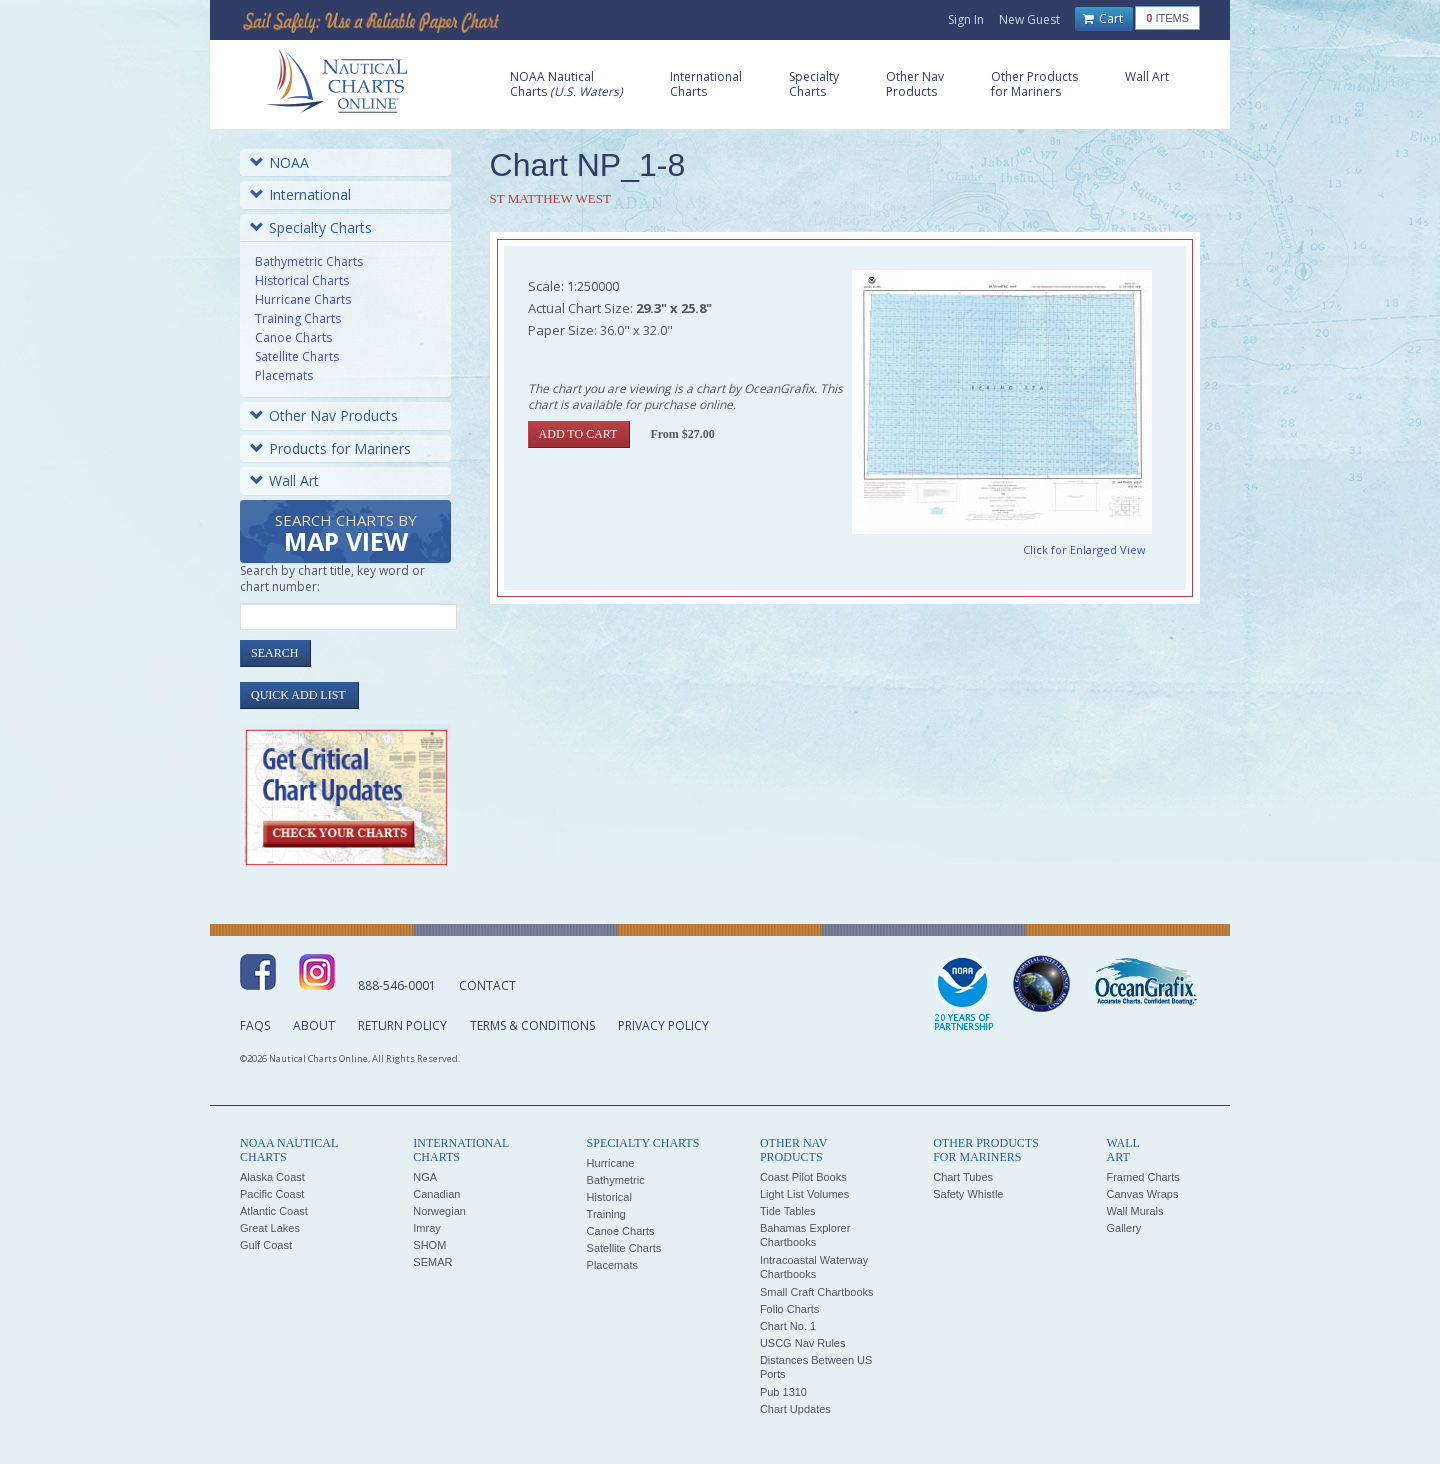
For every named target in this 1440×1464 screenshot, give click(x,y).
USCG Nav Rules (803, 1343)
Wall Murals (1134, 1211)
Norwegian (439, 1211)
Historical (609, 1197)
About (314, 1025)
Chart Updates (795, 1409)
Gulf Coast (266, 1245)
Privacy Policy (663, 1025)
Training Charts (298, 318)
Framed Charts (1142, 1177)
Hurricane (611, 1163)
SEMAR (432, 1262)
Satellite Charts (297, 356)
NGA (425, 1177)
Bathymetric (616, 1180)
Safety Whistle (968, 1194)
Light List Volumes (804, 1194)
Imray (427, 1228)
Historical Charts (302, 280)
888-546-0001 (397, 985)
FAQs (255, 1025)
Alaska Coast (272, 1177)
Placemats (284, 375)
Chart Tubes (963, 1177)
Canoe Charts (293, 337)
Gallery (1123, 1228)
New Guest (1029, 19)
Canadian (436, 1194)
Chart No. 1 (788, 1326)
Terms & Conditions (532, 1025)
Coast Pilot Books (803, 1177)
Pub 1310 (783, 1392)
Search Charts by (346, 534)
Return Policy (402, 1025)
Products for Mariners (330, 448)
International (300, 194)
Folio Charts (789, 1309)
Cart (1103, 19)
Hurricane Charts (303, 299)
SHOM (429, 1245)
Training (606, 1214)
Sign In (966, 19)
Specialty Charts (311, 227)
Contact (487, 985)
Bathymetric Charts (309, 261)
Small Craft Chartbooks (817, 1292)
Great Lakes (270, 1228)
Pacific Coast (272, 1194)
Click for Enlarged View (1084, 549)
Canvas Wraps (1142, 1194)
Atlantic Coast (274, 1211)
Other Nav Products (324, 415)
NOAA (279, 162)
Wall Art (284, 480)
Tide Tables (788, 1211)
